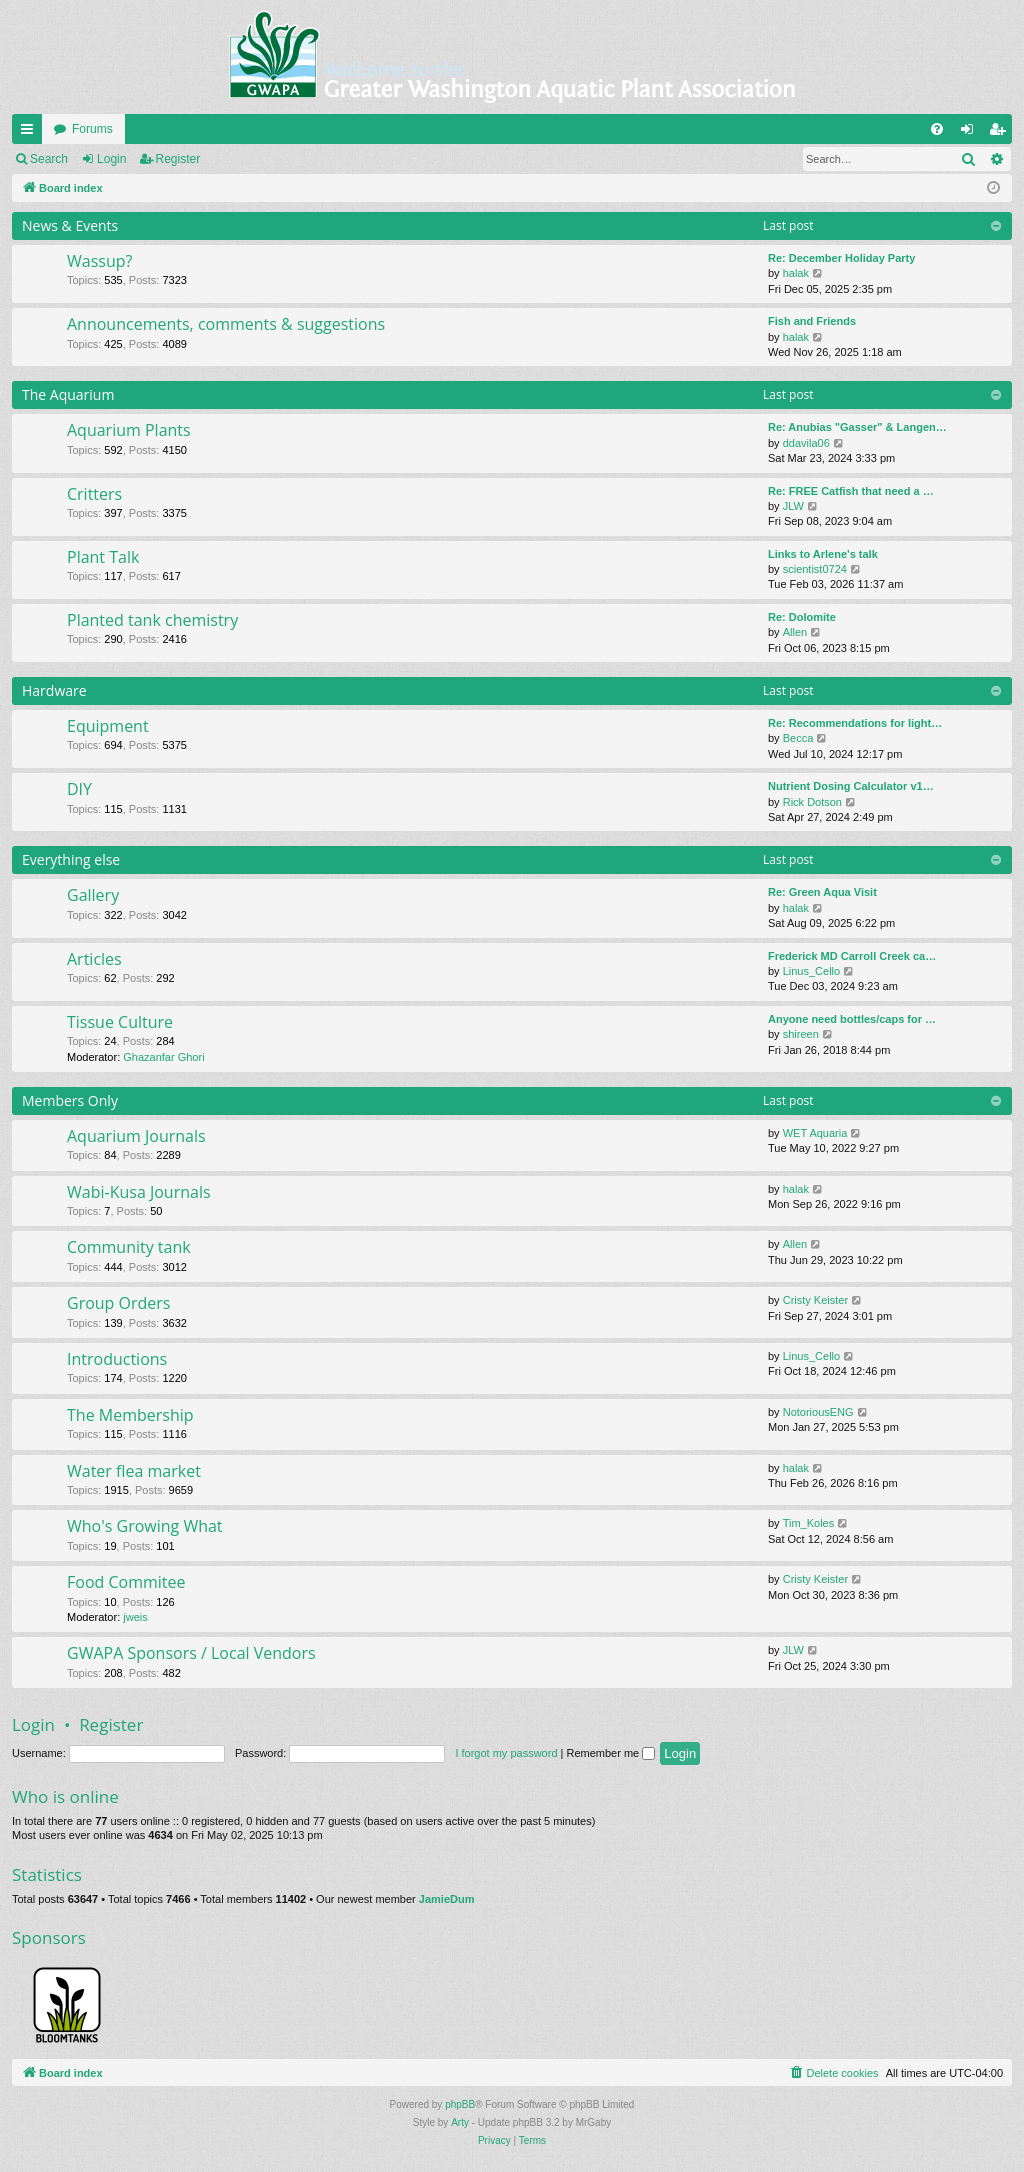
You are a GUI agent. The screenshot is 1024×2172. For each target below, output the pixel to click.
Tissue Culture (120, 1022)
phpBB (460, 2104)
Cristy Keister (815, 1300)
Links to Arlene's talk (823, 554)
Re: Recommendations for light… (855, 723)
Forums (92, 129)
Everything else (71, 859)
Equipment (108, 726)
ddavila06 (806, 443)
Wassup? (99, 261)
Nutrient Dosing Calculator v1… (851, 786)
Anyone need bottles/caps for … (852, 1019)
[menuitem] (937, 129)
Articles (94, 959)
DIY (79, 789)
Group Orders (118, 1303)
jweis (135, 1617)
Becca (798, 738)
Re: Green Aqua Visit (822, 892)
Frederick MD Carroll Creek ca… (852, 956)
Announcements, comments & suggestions (226, 324)
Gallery (93, 895)
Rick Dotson (812, 802)
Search (49, 159)
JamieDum (447, 1899)
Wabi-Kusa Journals (139, 1192)
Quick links (31, 133)
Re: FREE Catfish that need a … (851, 491)
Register (178, 159)
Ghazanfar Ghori (163, 1057)
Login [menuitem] (971, 133)
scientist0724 (815, 569)
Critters (94, 494)
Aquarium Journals (136, 1136)
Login (111, 159)
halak (796, 273)
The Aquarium (68, 394)
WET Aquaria (815, 1133)
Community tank (129, 1247)
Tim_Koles (809, 1523)
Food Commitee (126, 1582)
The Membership (130, 1415)
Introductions (117, 1359)
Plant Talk (103, 557)
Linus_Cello (811, 971)
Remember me (610, 1753)
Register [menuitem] (1001, 133)
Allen (795, 632)
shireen (801, 1034)
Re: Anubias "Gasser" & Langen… (857, 427)
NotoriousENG (818, 1412)
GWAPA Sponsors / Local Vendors (191, 1653)
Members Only (70, 1100)
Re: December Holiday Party (841, 258)
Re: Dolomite (802, 617)
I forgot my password (506, 1753)
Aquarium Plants (129, 430)
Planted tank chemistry (152, 620)
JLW (793, 506)
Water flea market (134, 1471)
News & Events (70, 225)
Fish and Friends (812, 321)
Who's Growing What (145, 1526)
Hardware (54, 690)
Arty (460, 2122)
